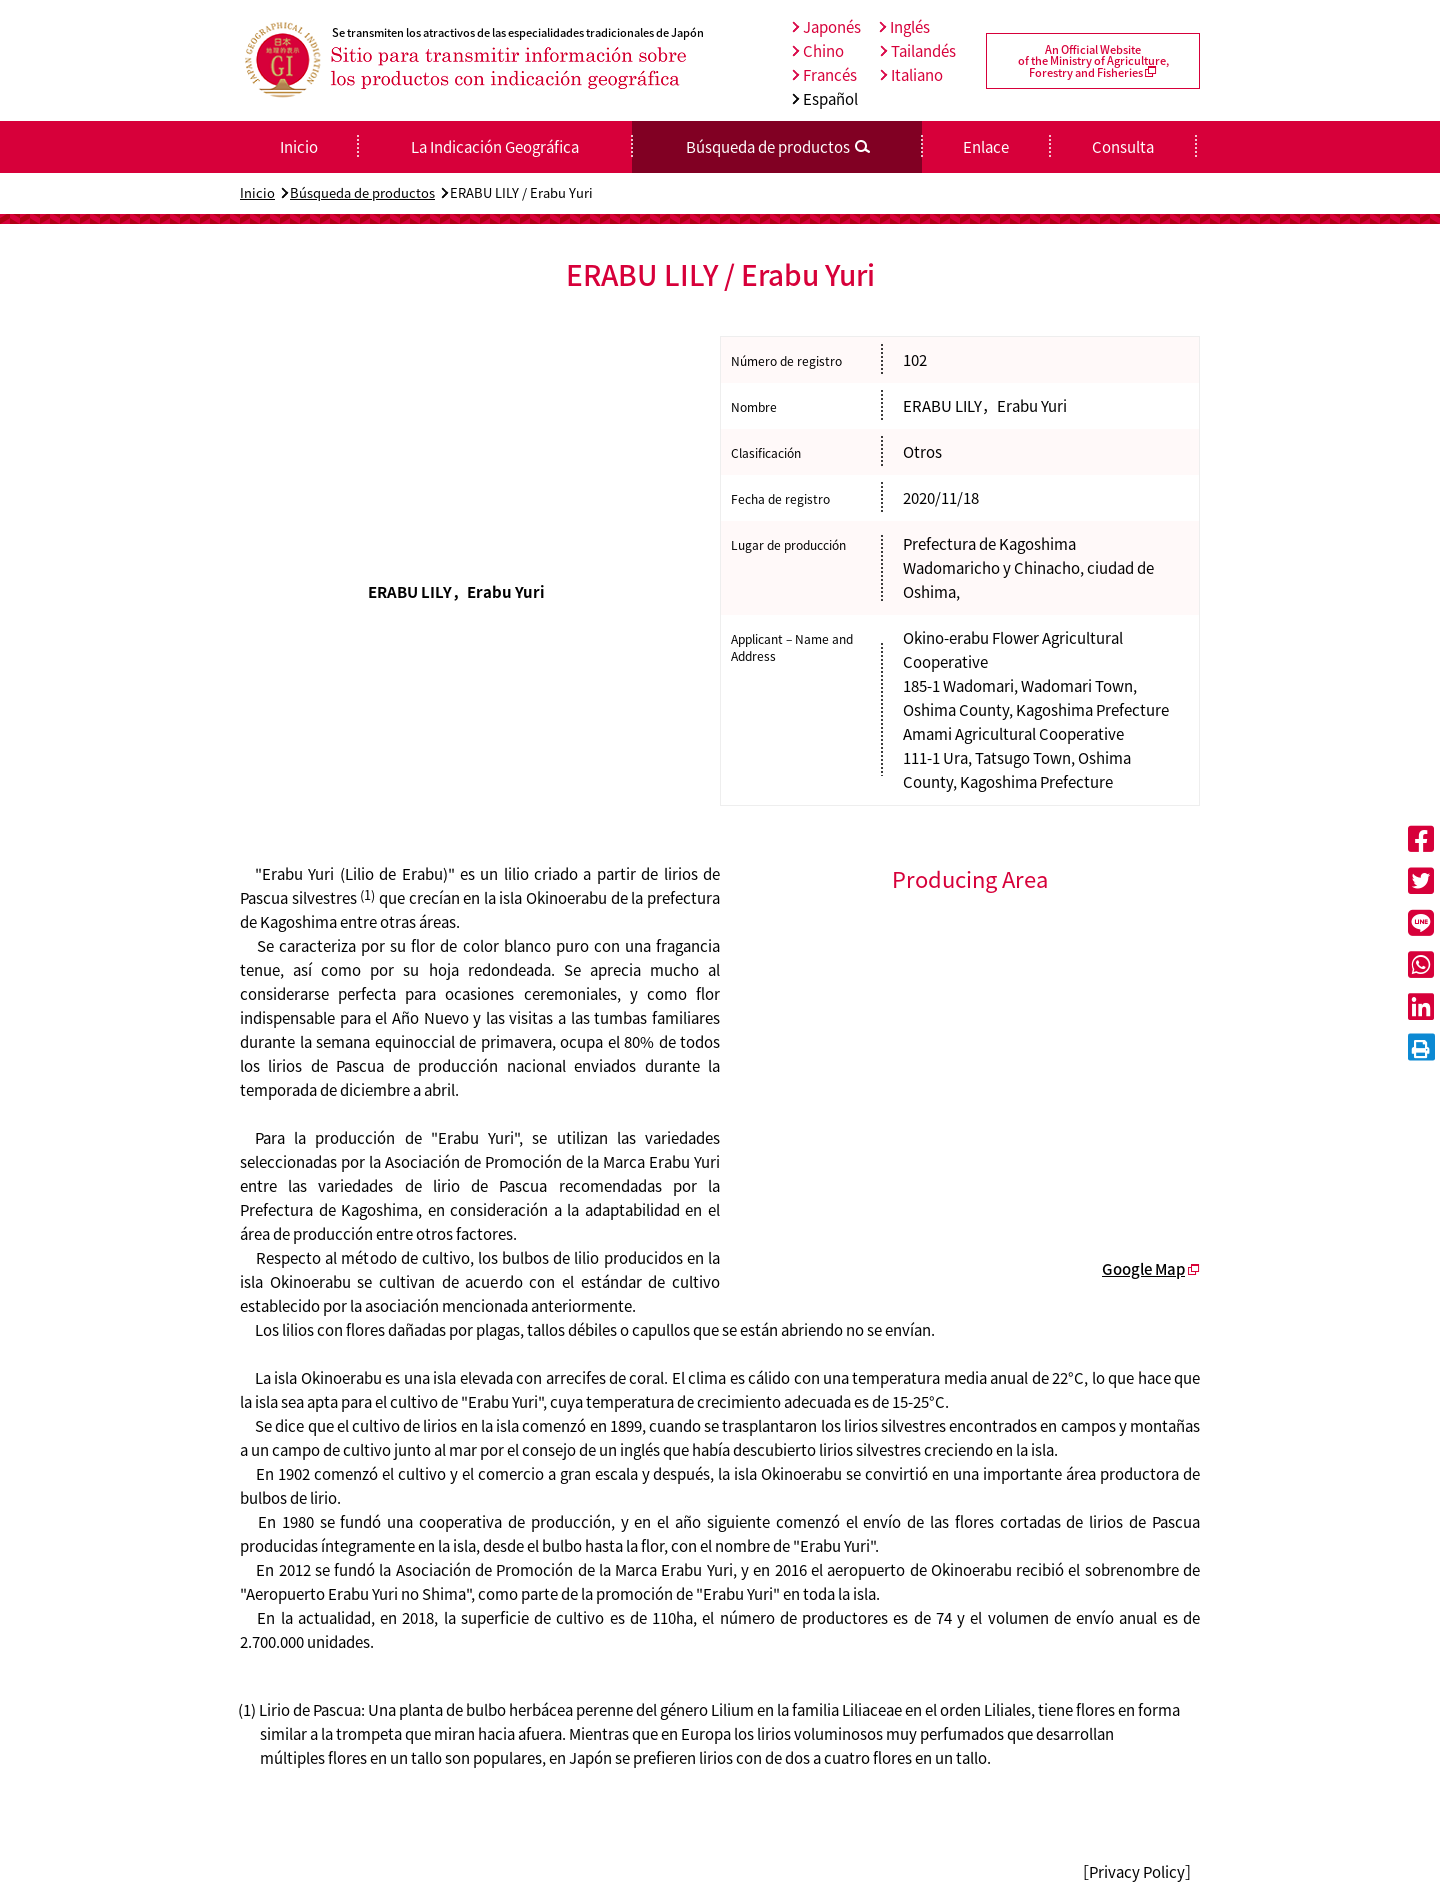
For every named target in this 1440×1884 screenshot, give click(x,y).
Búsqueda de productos (362, 192)
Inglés (904, 27)
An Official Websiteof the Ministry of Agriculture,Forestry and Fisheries (1093, 61)
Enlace (986, 147)
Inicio (257, 192)
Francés (824, 75)
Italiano (911, 75)
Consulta (1123, 147)
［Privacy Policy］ (1137, 1872)
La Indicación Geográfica (495, 147)
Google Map (1143, 1269)
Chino (818, 51)
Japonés (826, 27)
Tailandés (918, 51)
